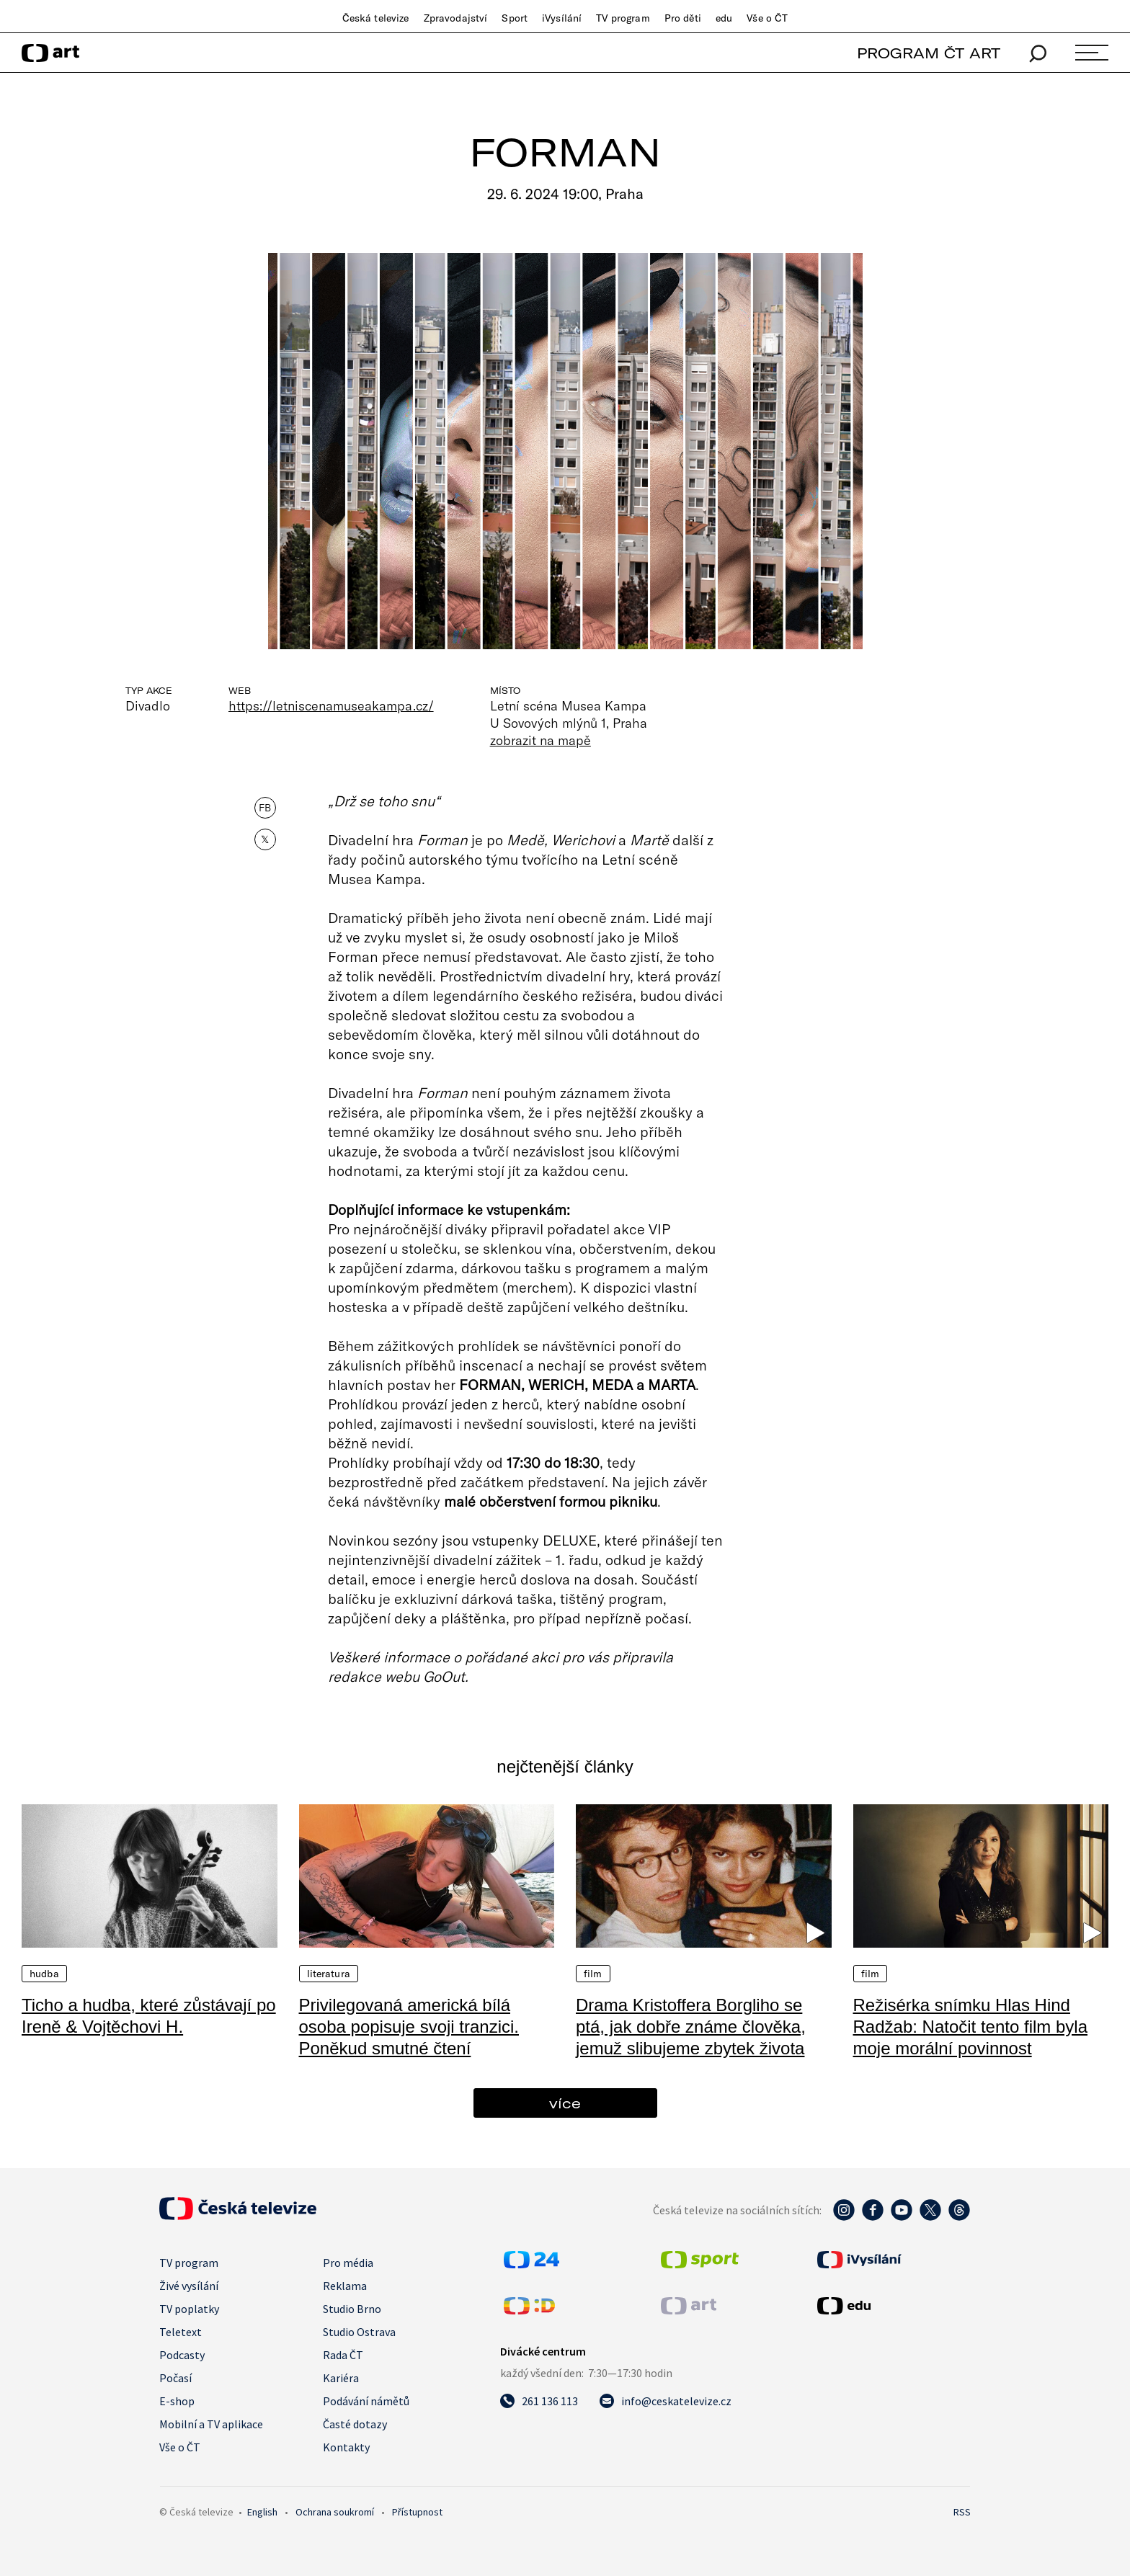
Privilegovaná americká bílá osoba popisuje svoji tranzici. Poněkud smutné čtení (409, 2026)
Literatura (328, 1973)
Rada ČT (343, 2355)
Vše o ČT (767, 18)
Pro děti (682, 18)
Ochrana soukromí (334, 2511)
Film (593, 1973)
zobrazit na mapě (540, 740)
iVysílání (562, 18)
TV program (622, 18)
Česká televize (375, 18)
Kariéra (341, 2378)
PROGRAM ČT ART (928, 53)
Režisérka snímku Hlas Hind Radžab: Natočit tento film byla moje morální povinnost (970, 2026)
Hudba (44, 1973)
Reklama (345, 2285)
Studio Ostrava (359, 2332)
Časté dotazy (355, 2424)
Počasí (175, 2378)
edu (724, 18)
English (262, 2511)
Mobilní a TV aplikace (211, 2424)
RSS (962, 2511)
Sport (515, 18)
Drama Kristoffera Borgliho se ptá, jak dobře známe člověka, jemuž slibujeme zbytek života (691, 2026)
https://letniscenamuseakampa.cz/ (331, 705)
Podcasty (182, 2355)
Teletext (180, 2332)
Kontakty (346, 2447)
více (565, 2103)
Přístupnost (417, 2511)
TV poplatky (189, 2308)
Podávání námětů (366, 2401)
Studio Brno (352, 2308)
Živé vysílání (188, 2285)
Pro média (348, 2262)
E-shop (177, 2401)
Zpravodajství (456, 18)
